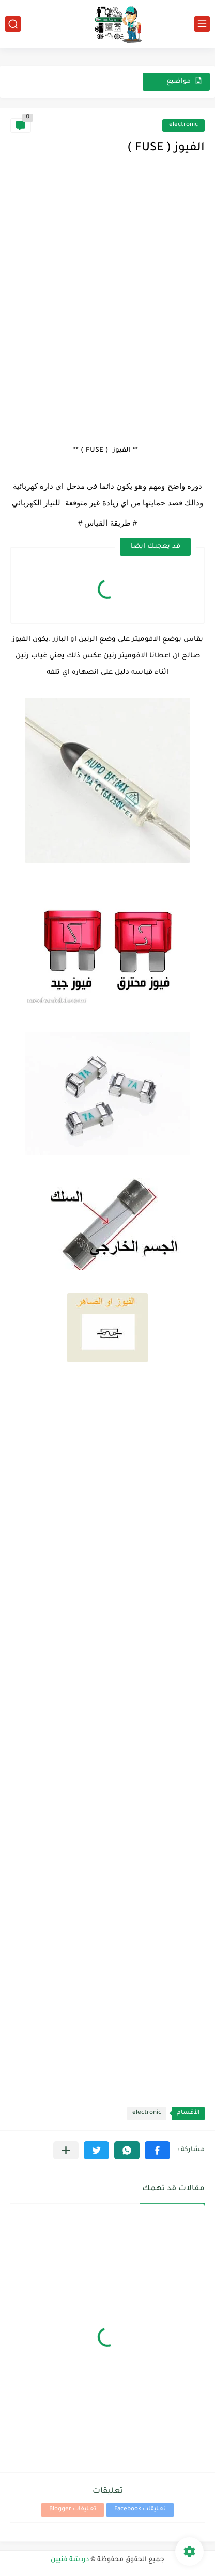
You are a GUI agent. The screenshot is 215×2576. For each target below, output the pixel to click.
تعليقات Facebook (140, 2509)
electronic (183, 125)
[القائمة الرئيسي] (202, 24)
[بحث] (13, 24)
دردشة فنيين (70, 2560)
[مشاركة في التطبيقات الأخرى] (66, 2150)
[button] (157, 2150)
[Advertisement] (107, 315)
